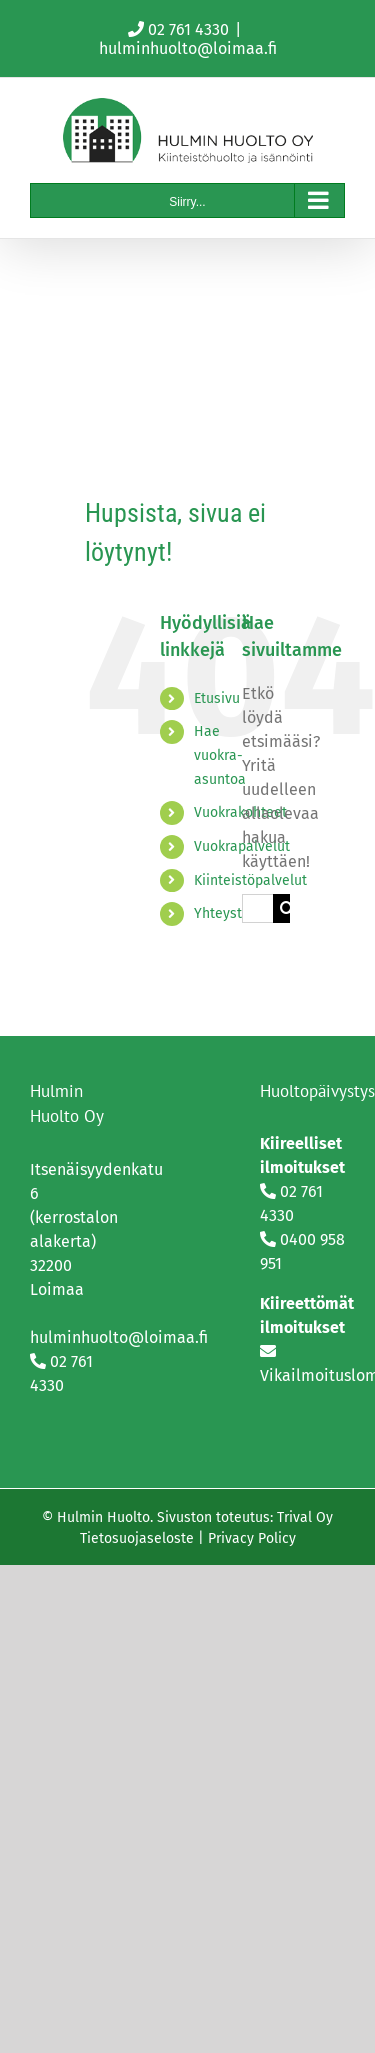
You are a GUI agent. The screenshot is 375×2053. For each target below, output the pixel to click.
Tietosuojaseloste (137, 1538)
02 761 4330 (188, 29)
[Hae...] (257, 908)
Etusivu (217, 698)
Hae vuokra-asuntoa (220, 755)
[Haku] (287, 908)
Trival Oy (305, 1517)
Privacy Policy (252, 1538)
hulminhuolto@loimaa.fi (188, 48)
